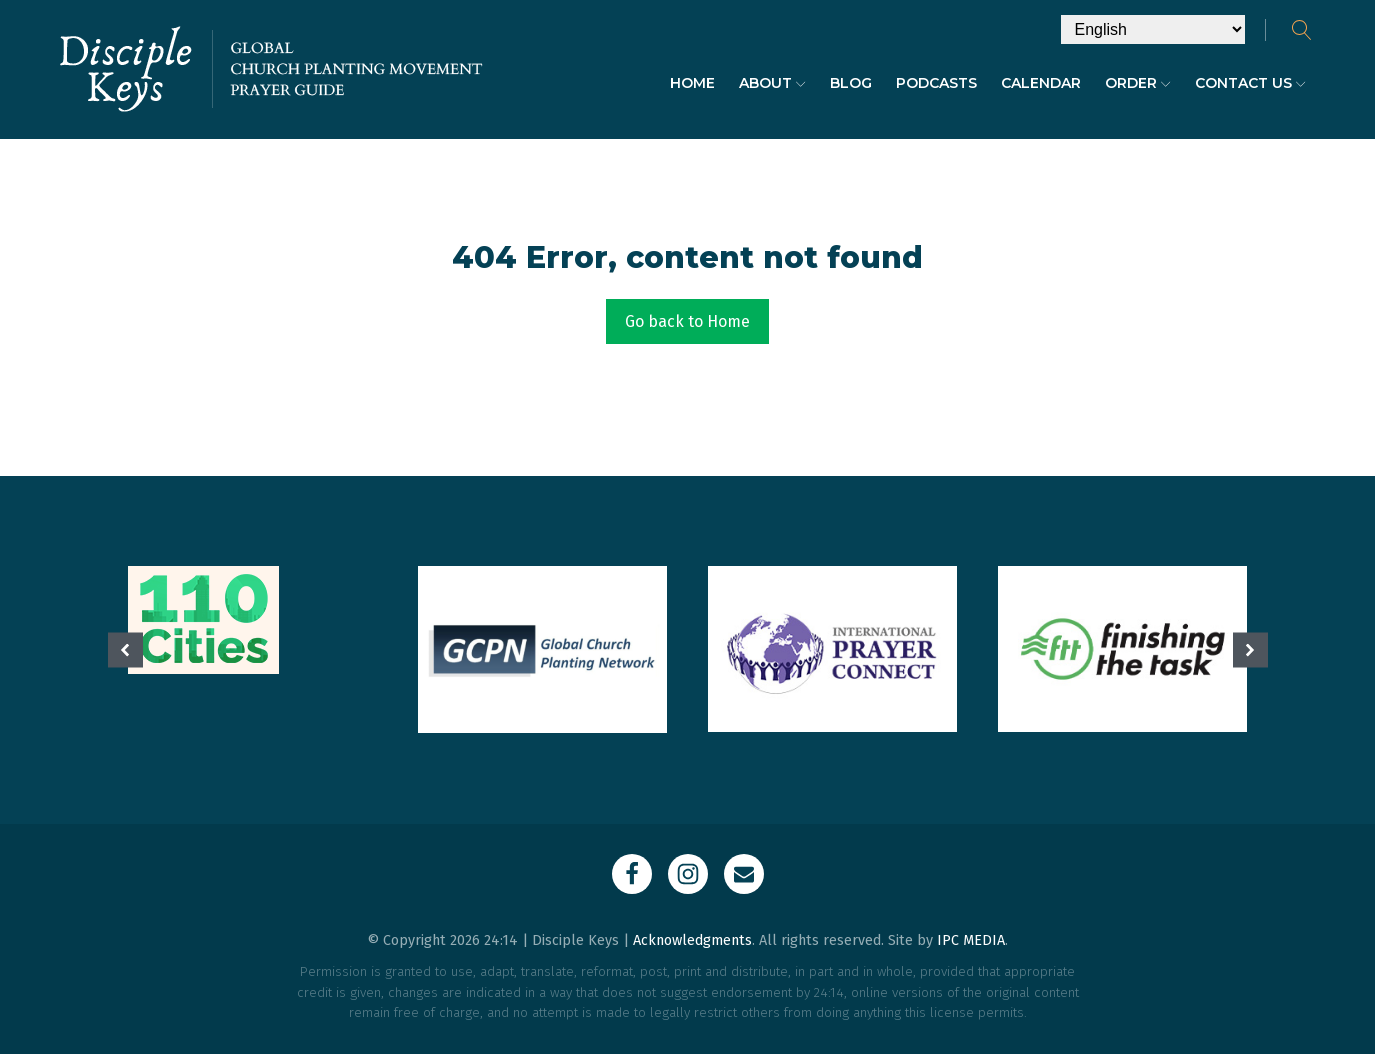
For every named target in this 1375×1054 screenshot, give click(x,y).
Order (1138, 83)
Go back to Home (687, 321)
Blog (851, 83)
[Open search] (1302, 30)
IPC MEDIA (971, 940)
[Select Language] (1153, 29)
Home (692, 83)
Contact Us (1250, 83)
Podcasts (936, 83)
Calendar (1041, 83)
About (772, 83)
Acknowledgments (692, 940)
